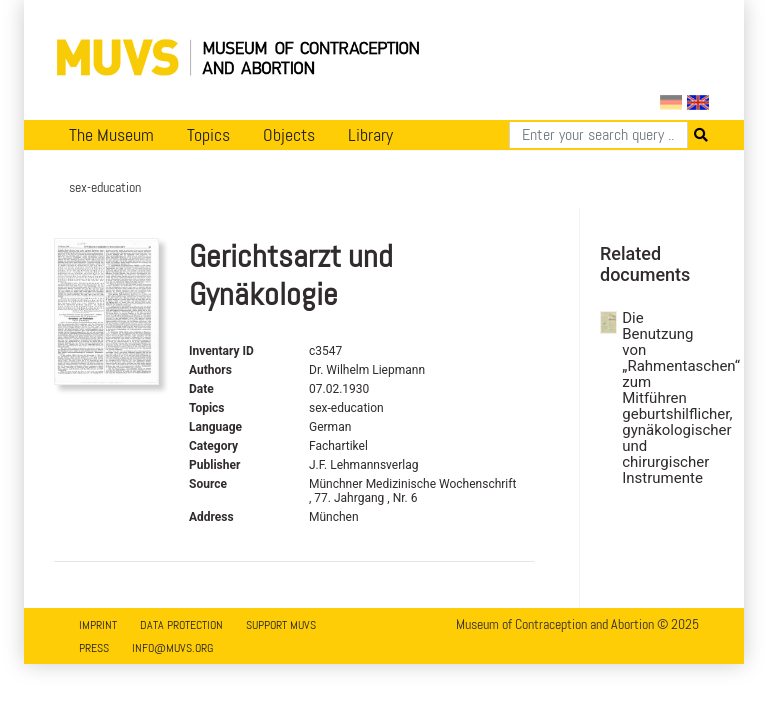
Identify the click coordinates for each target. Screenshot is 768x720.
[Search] (598, 135)
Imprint (98, 625)
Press (94, 648)
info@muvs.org (172, 648)
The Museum (111, 135)
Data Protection (181, 625)
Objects (289, 135)
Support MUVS (281, 625)
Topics (208, 135)
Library (370, 135)
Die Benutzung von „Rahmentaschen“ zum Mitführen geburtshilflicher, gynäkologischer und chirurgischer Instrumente (653, 398)
